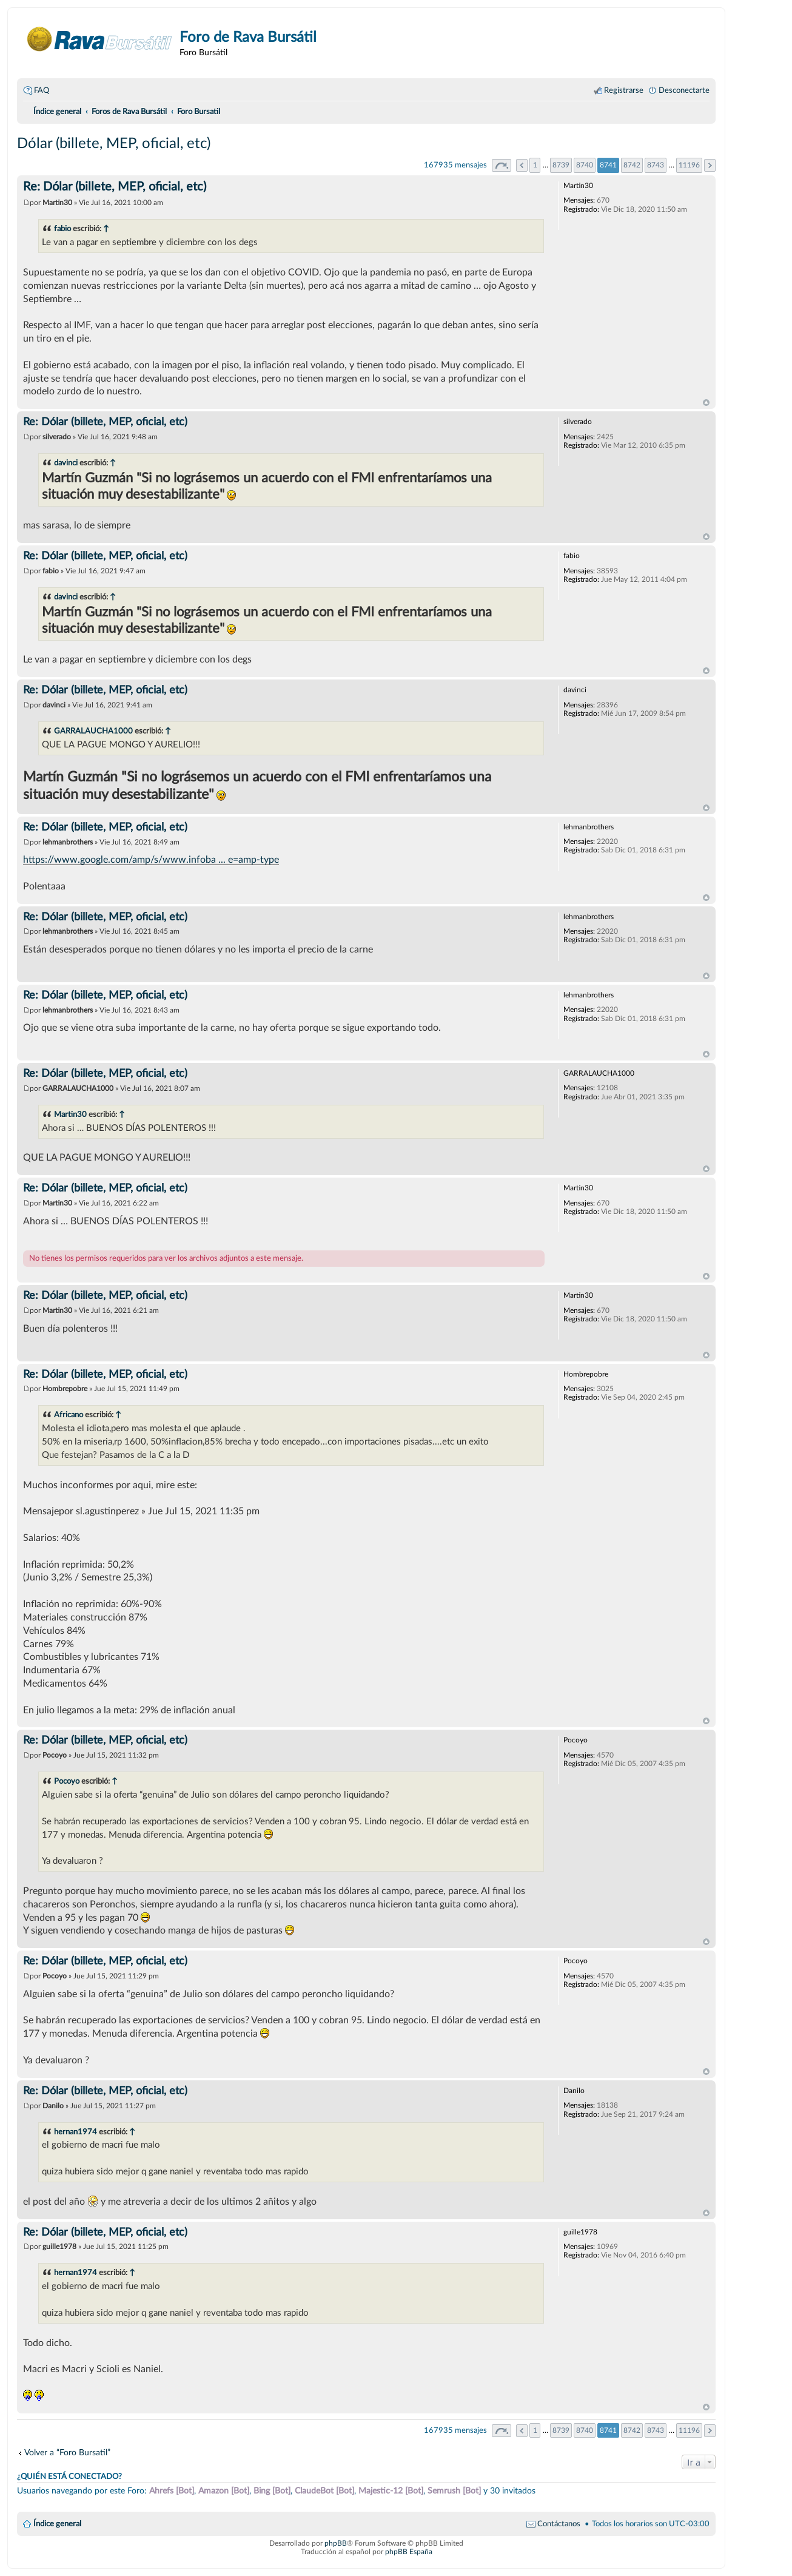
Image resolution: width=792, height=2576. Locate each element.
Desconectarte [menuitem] (684, 90)
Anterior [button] (522, 165)
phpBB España (408, 2551)
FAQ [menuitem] (41, 90)
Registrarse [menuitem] (623, 90)
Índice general (57, 2524)
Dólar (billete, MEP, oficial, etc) (113, 144)
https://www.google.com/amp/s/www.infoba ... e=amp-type (151, 860)
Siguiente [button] (710, 165)
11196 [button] (689, 165)
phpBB (335, 2543)
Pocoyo (66, 1781)
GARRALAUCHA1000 (93, 731)
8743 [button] (655, 165)
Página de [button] (501, 165)
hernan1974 (75, 2132)
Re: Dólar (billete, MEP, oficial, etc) (114, 187)
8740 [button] (584, 165)
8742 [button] (631, 165)
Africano (68, 1415)
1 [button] (535, 165)
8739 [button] (560, 165)
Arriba (706, 403)
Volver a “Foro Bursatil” (67, 2452)
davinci (66, 463)
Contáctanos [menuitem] (558, 2524)
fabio (62, 228)
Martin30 (70, 1114)
